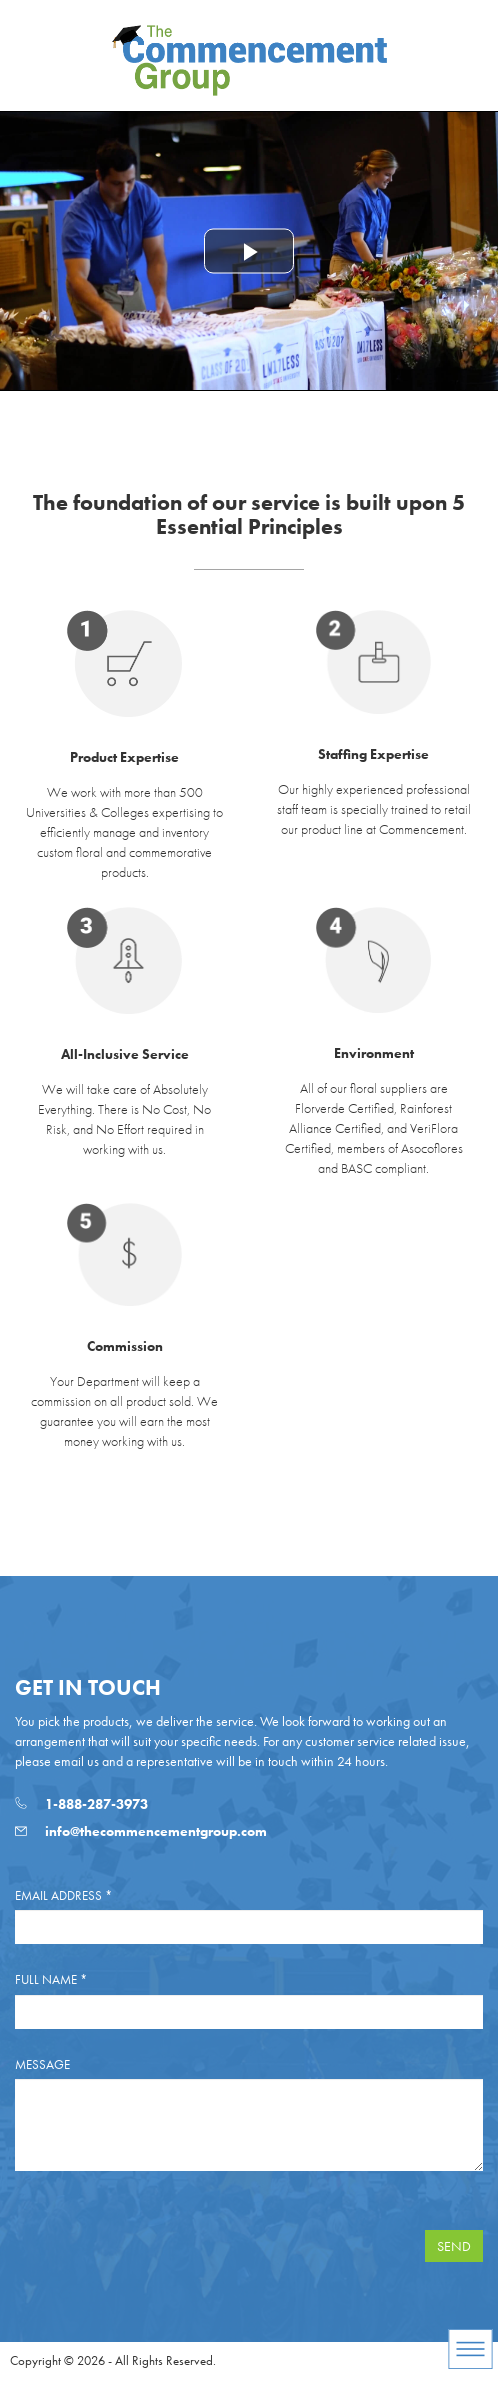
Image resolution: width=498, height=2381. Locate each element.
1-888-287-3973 (81, 1804)
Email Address (63, 1895)
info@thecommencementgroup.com (141, 1831)
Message (42, 2064)
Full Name (51, 1979)
